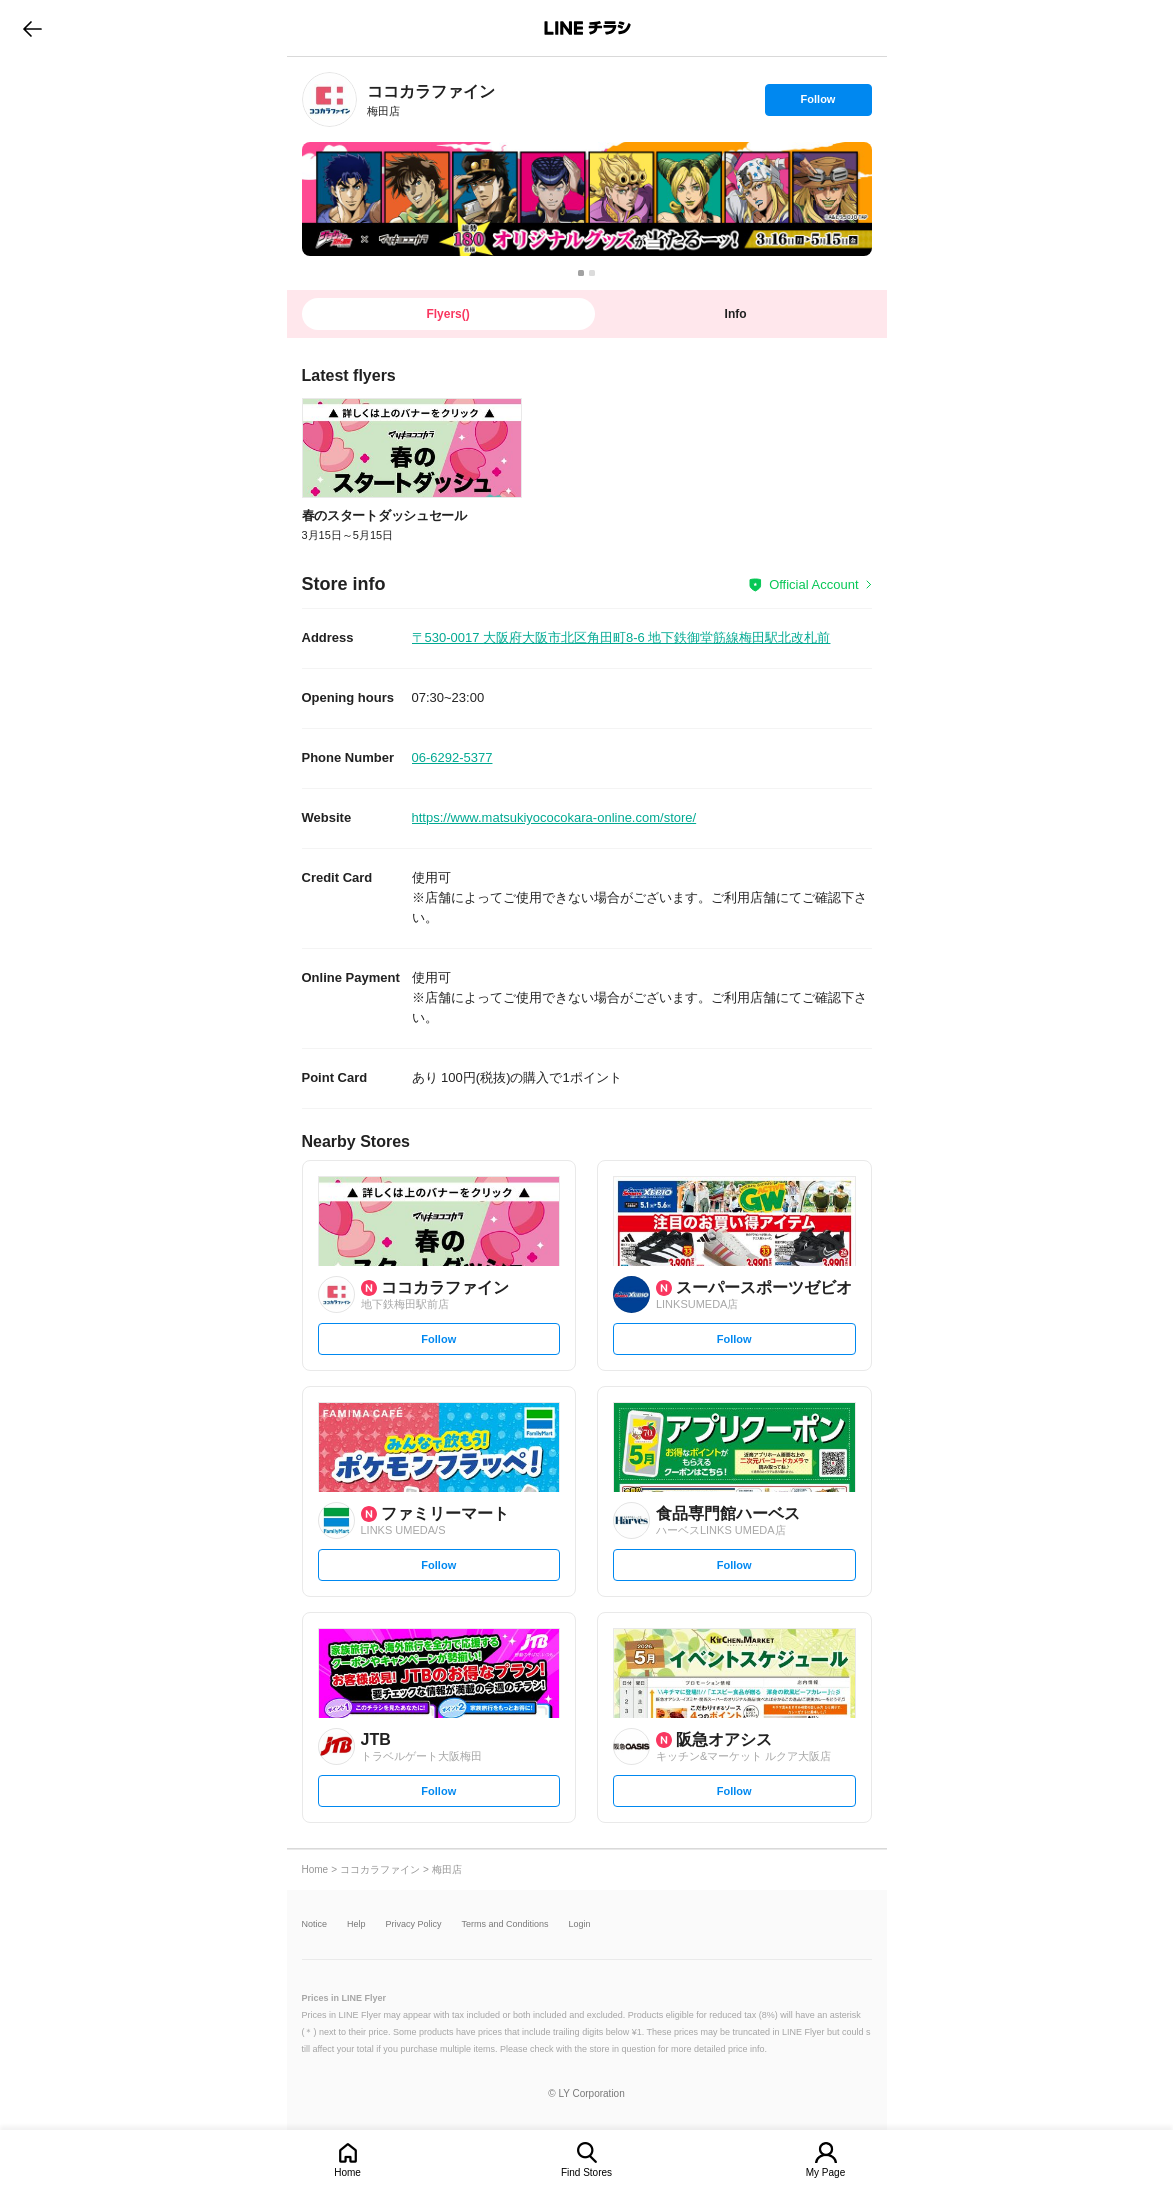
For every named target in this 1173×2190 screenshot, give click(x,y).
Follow (818, 104)
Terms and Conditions (505, 1924)
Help (356, 1924)
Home (347, 2172)
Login (580, 1924)
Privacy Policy (414, 1924)
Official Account (813, 584)
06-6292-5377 (452, 757)
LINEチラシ (588, 28)
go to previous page (32, 28)
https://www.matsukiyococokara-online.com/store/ (554, 817)
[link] (329, 99)
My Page (825, 2172)
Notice (315, 1924)
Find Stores (586, 2172)
